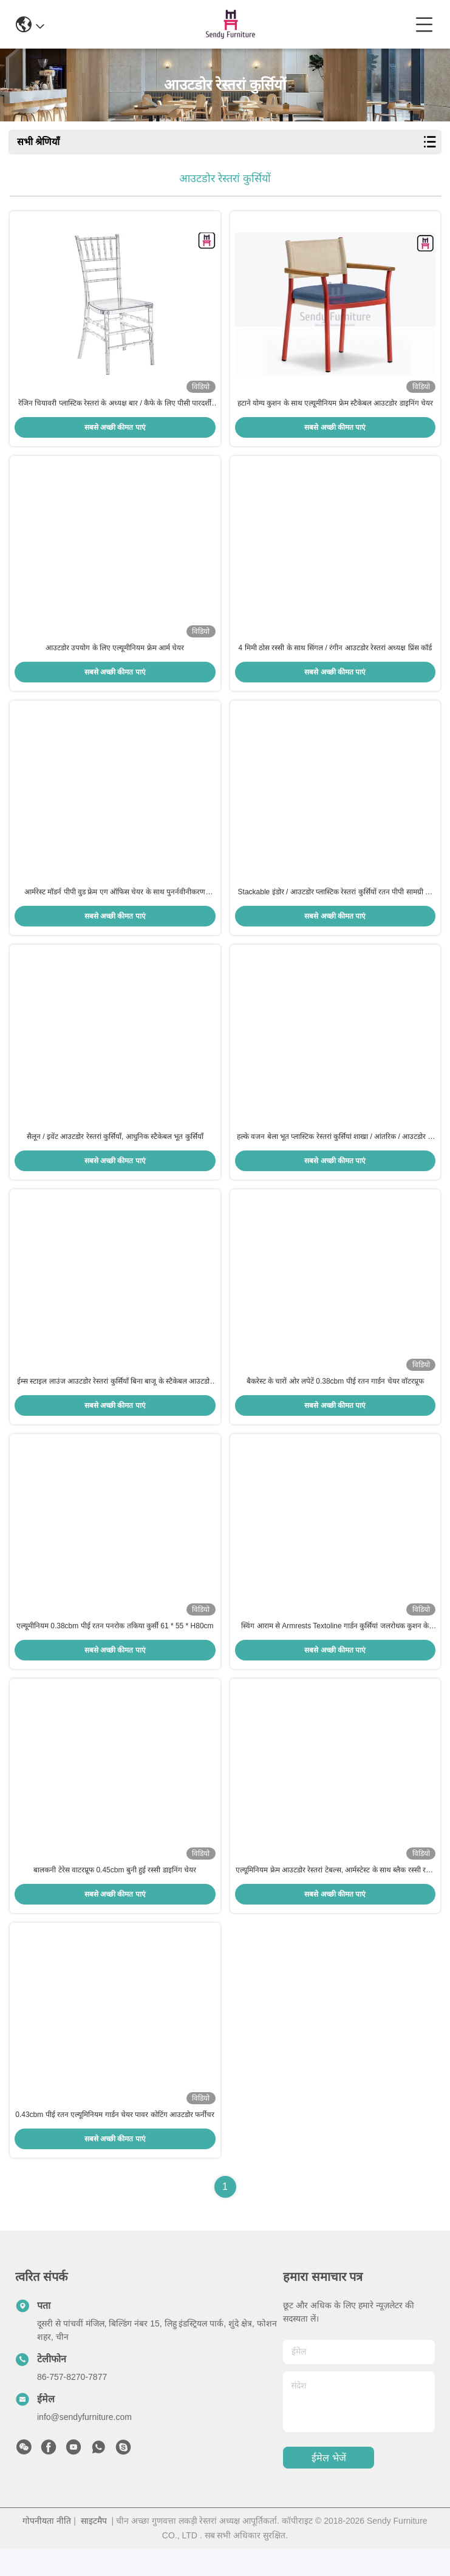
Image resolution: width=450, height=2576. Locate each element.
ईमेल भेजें (329, 2485)
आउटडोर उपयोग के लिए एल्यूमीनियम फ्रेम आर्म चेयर (115, 654)
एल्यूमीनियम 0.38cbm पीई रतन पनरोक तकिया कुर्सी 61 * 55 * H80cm (115, 1646)
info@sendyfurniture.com (84, 2444)
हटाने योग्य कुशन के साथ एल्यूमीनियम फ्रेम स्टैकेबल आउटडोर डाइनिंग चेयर (335, 406)
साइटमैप (94, 2548)
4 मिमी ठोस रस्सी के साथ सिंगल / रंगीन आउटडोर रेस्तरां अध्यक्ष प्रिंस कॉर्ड (335, 654)
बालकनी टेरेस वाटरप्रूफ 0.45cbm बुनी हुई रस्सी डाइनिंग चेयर (114, 1894)
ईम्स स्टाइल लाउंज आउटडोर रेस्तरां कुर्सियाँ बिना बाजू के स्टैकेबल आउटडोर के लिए (115, 1399)
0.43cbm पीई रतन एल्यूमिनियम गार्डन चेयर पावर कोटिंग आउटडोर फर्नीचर (114, 2142)
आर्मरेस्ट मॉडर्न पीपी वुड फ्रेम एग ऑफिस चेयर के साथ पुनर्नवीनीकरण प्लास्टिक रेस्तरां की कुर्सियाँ (114, 903)
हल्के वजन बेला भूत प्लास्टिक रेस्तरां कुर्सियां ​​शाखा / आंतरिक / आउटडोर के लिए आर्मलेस (335, 1151)
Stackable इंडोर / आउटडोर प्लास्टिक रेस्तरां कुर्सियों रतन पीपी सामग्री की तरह (335, 903)
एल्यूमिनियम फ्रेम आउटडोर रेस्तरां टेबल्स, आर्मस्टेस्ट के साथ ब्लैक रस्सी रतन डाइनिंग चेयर (335, 1895)
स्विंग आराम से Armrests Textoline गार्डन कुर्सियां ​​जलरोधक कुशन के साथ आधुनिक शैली (335, 1646)
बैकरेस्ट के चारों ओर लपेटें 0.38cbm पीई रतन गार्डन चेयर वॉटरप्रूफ (335, 1398)
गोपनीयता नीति (46, 2548)
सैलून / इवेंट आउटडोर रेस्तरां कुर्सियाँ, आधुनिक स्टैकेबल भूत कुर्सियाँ (115, 1150)
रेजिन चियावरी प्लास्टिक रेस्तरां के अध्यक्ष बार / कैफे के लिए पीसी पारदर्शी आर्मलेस (114, 407)
